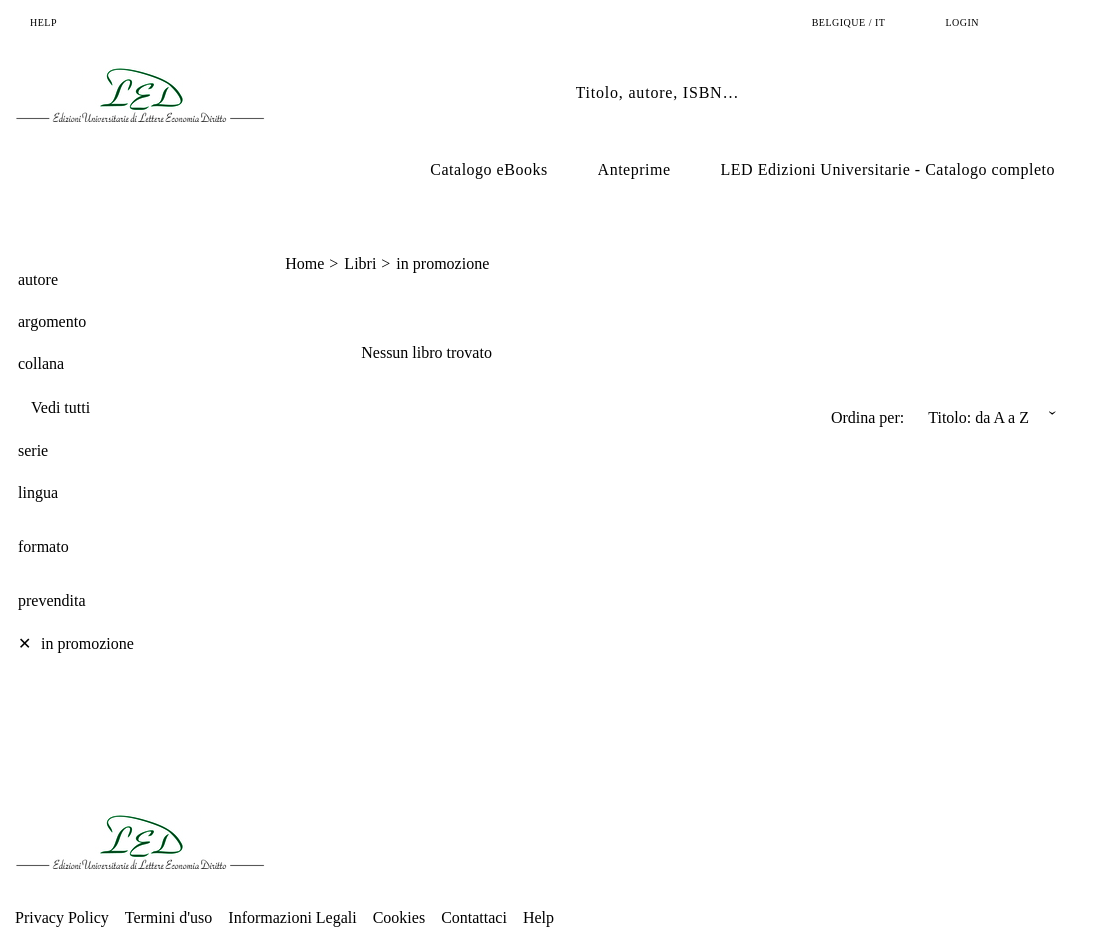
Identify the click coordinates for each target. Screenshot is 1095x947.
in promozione (442, 263)
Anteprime (634, 169)
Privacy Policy (62, 917)
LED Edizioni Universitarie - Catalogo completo (888, 169)
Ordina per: (867, 417)
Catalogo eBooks (488, 169)
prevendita (52, 600)
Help (538, 917)
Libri (360, 263)
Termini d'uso (169, 917)
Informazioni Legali (292, 917)
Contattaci (474, 917)
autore (38, 279)
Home (304, 263)
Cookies (399, 917)
